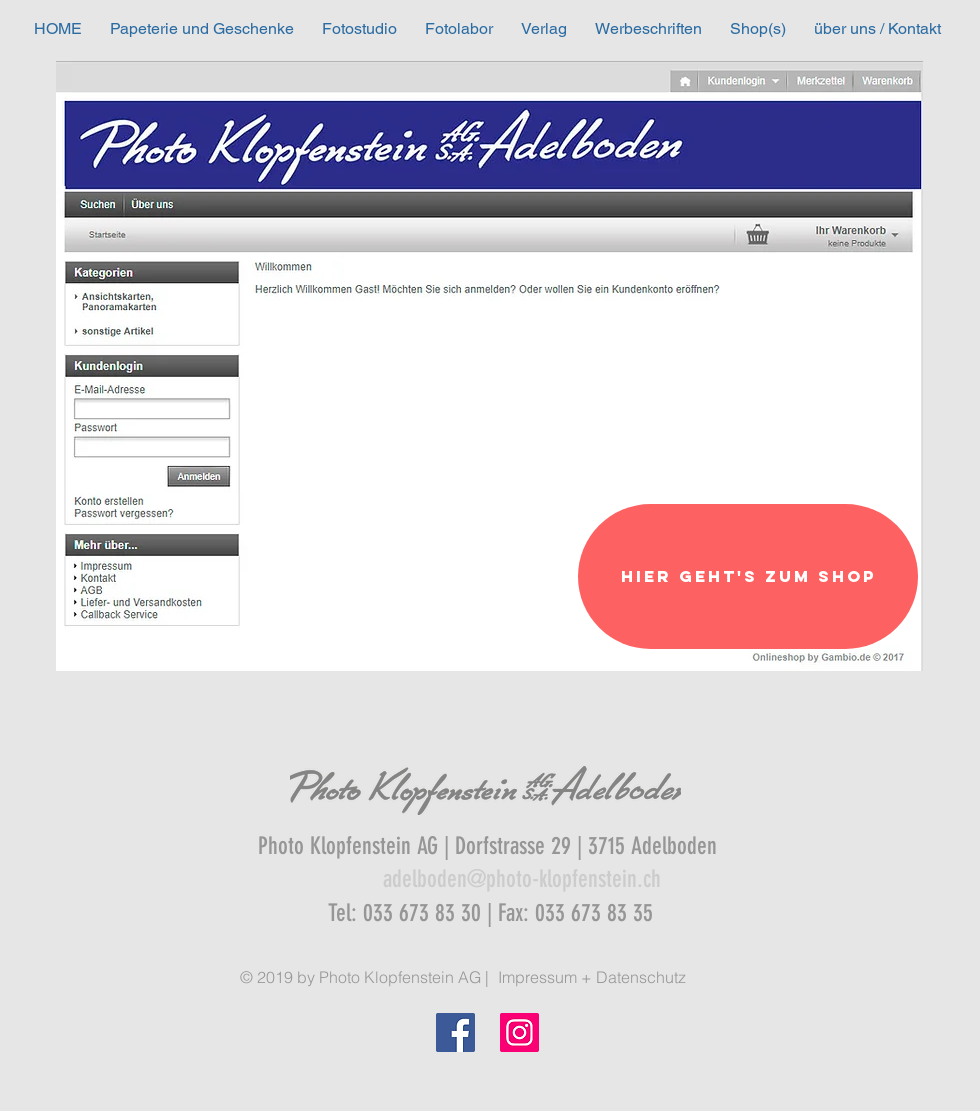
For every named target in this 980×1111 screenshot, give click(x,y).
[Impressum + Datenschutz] (591, 977)
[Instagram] (519, 1032)
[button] (202, 28)
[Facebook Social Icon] (455, 1032)
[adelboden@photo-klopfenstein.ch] (522, 880)
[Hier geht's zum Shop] (748, 576)
